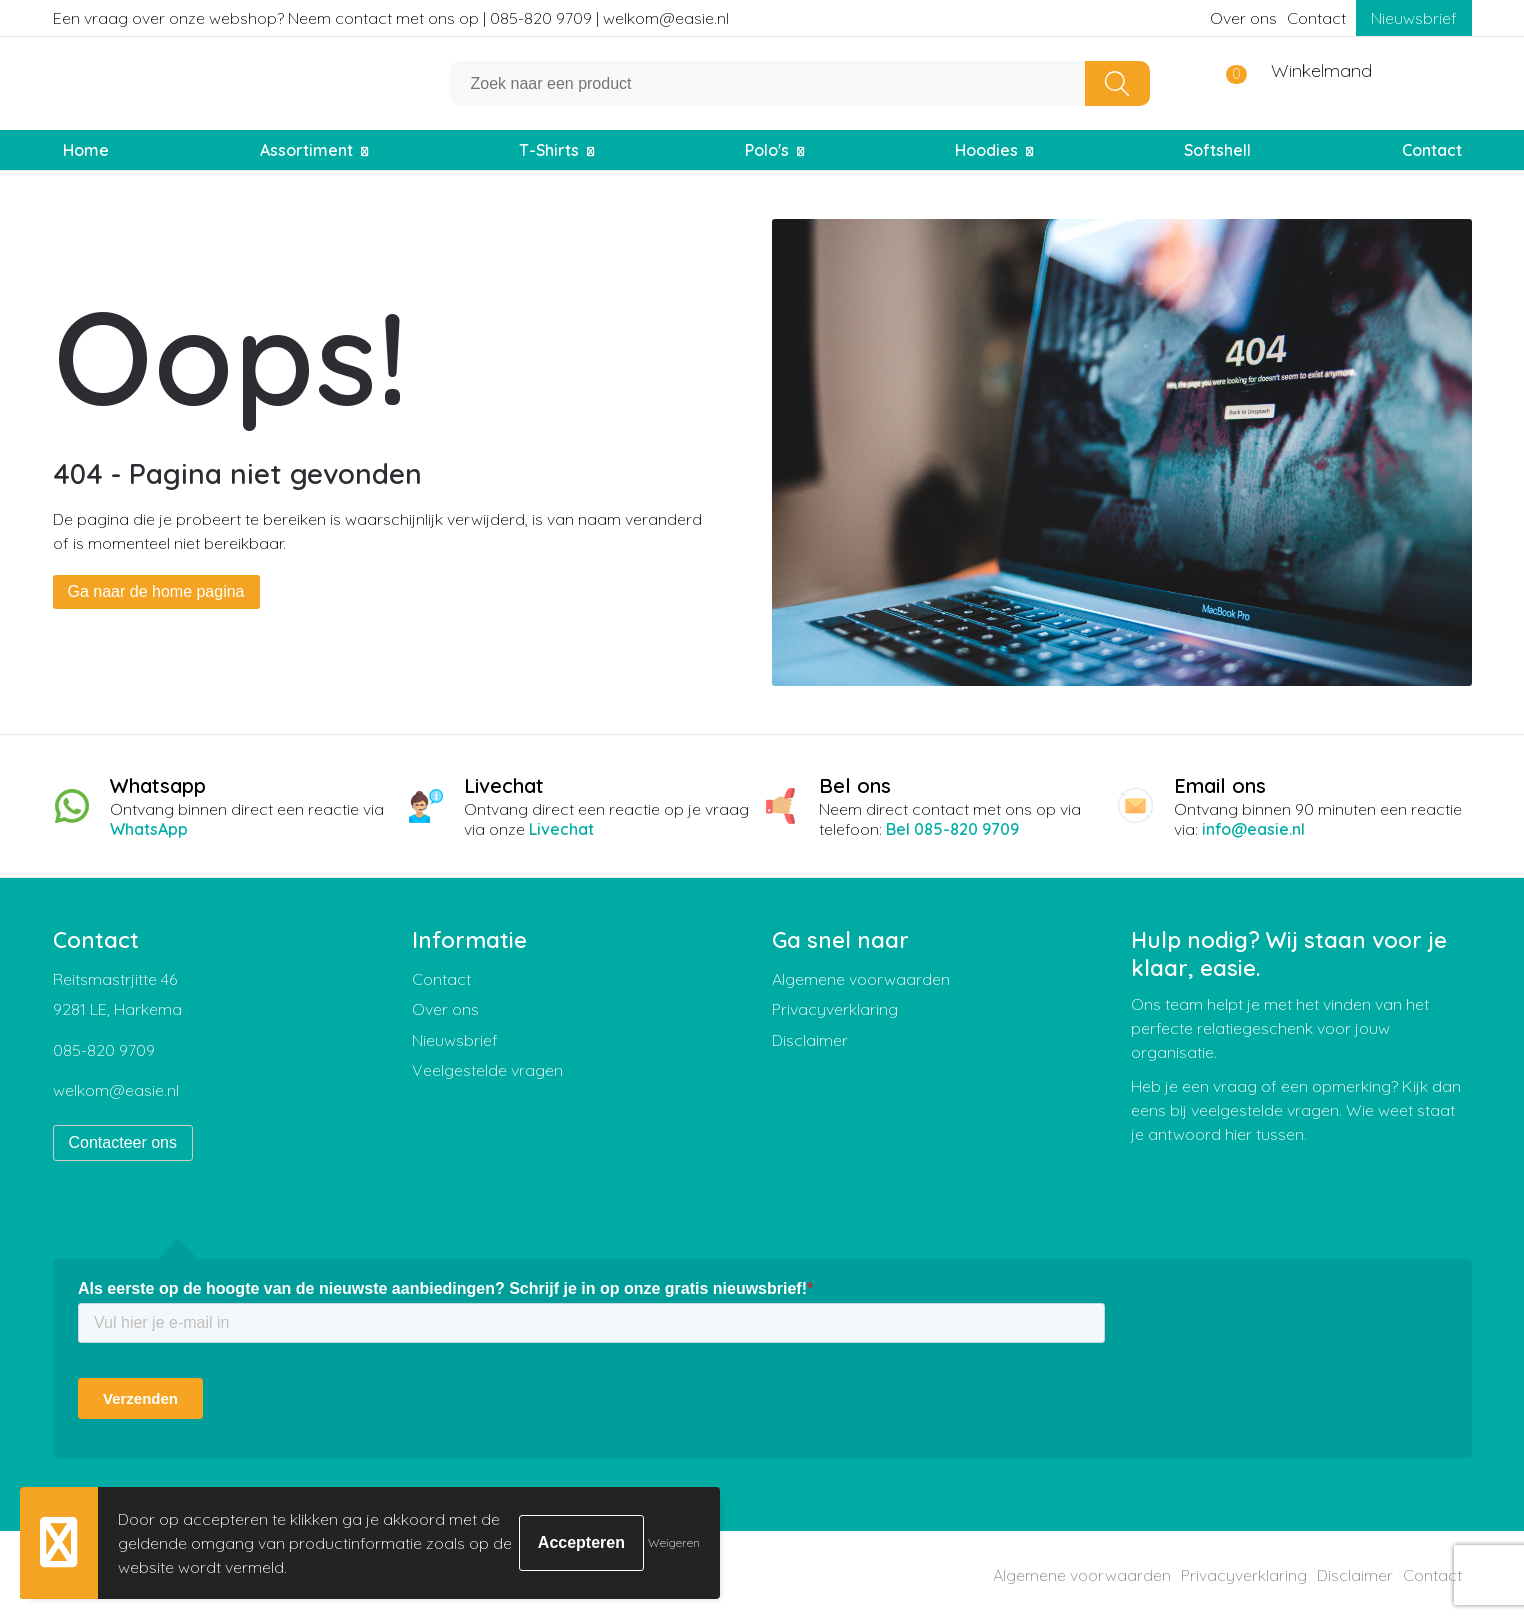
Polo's (767, 150)
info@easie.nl (1253, 829)
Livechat (561, 829)
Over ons (1243, 18)
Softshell (1217, 150)
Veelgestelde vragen (487, 1070)
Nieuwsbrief (1414, 18)
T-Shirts (549, 150)
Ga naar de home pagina (156, 591)
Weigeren (674, 1542)
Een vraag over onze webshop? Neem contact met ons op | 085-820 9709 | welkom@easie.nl (391, 18)
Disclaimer (810, 1040)
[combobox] (768, 83)
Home (86, 150)
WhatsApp (149, 829)
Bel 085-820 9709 (952, 829)
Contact (1316, 18)
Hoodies (986, 150)
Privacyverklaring (835, 1009)
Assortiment (306, 150)
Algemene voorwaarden (861, 979)
